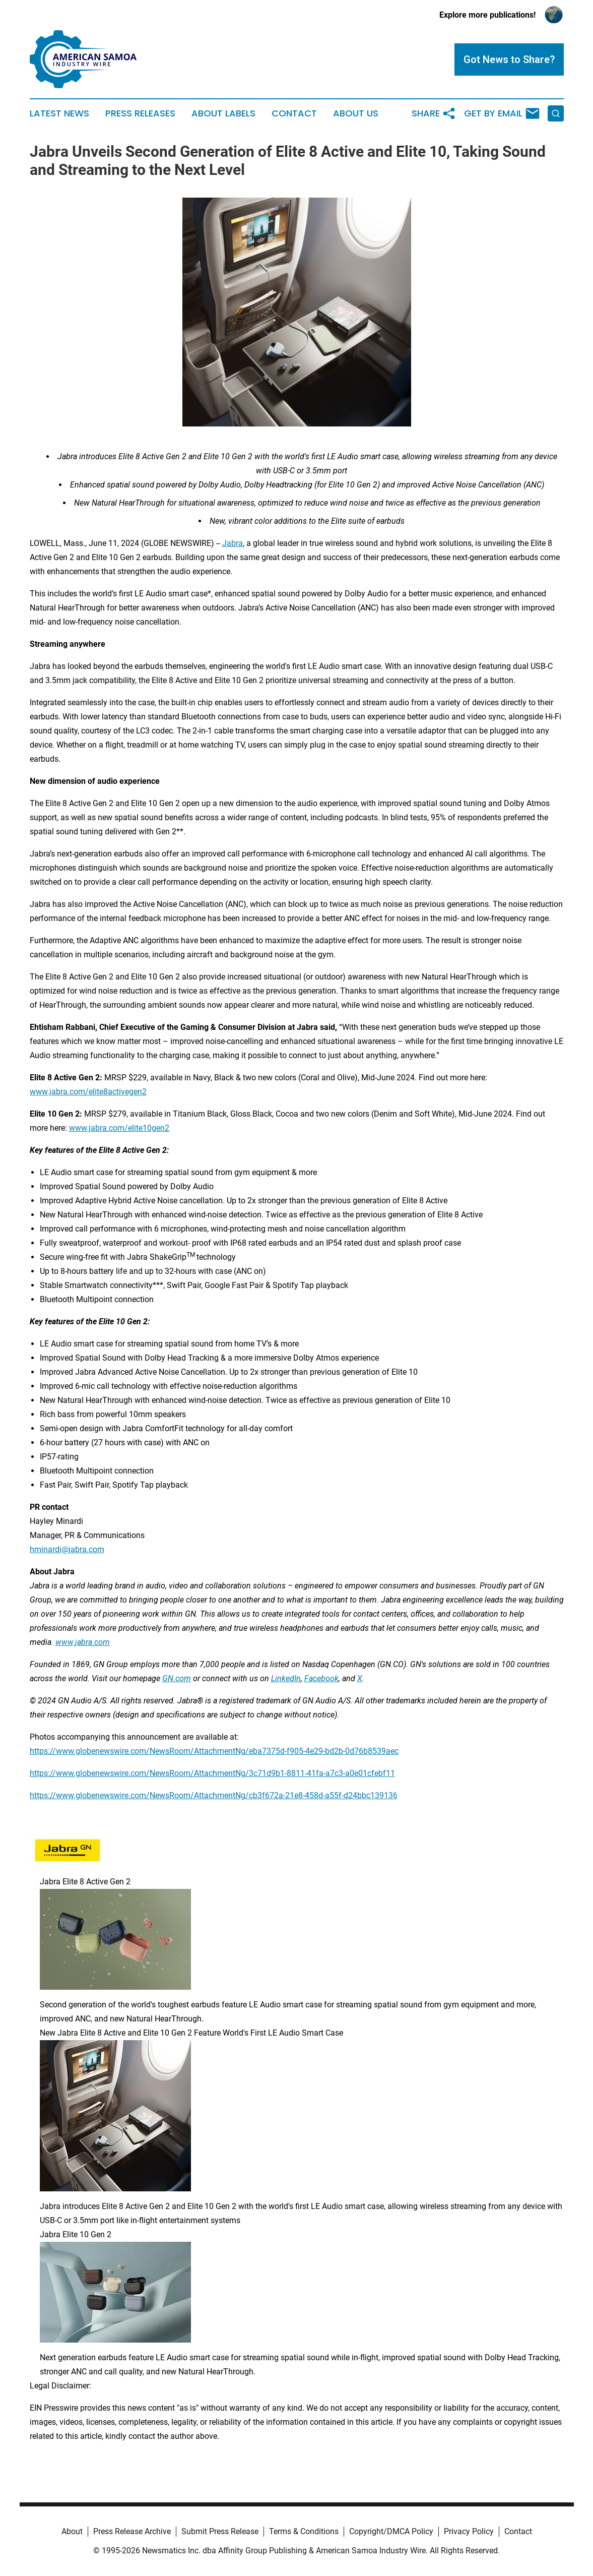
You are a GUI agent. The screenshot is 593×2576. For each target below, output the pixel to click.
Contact (294, 113)
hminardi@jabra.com (67, 1549)
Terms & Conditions (304, 2531)
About (72, 2531)
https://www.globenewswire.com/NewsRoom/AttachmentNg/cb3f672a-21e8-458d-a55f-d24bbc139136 (214, 1795)
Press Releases (140, 113)
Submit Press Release (219, 2531)
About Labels (223, 113)
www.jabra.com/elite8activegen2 (88, 1091)
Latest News (59, 113)
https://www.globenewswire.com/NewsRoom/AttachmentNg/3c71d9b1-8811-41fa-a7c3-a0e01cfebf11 (212, 1773)
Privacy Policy (469, 2531)
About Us (355, 113)
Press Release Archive (132, 2531)
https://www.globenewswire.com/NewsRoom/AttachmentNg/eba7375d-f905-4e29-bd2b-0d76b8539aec (214, 1751)
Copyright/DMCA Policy (391, 2531)
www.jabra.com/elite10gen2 (119, 1128)
